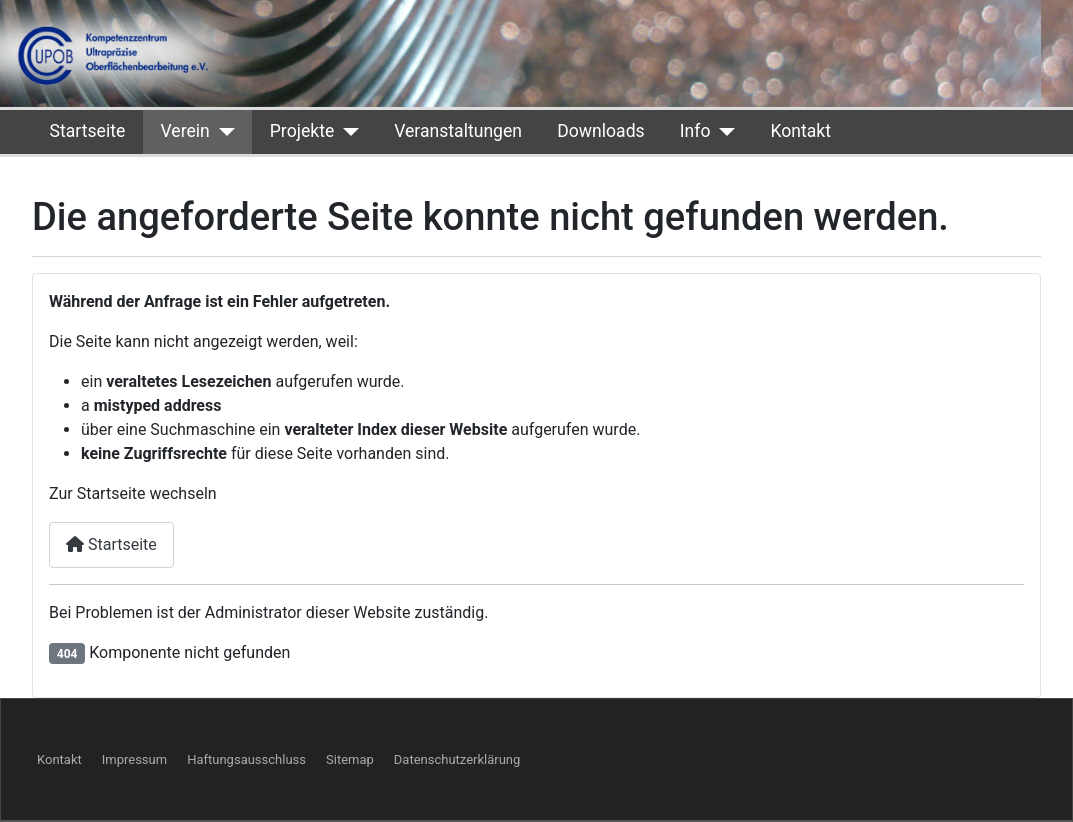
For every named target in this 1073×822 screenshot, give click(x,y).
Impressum (134, 759)
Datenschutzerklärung (457, 759)
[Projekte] (346, 131)
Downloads (600, 131)
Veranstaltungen (458, 131)
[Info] (722, 131)
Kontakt (800, 131)
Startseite (88, 131)
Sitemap (350, 759)
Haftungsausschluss (246, 759)
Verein (184, 131)
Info (695, 131)
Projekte (302, 131)
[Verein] (222, 131)
